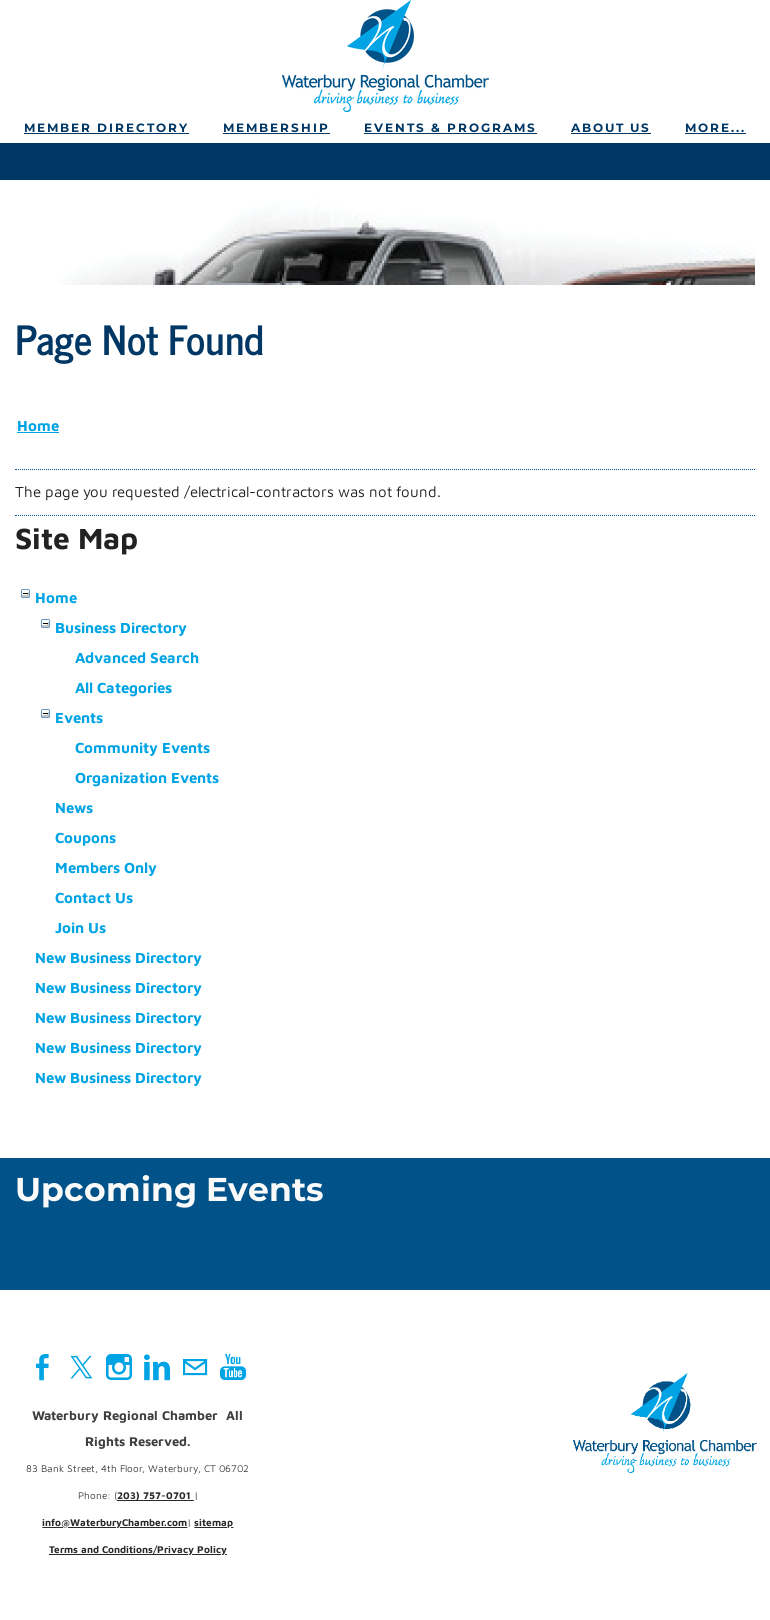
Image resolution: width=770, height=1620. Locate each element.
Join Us (80, 927)
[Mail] (195, 1367)
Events (79, 717)
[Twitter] (81, 1367)
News (74, 807)
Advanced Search (137, 657)
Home (38, 425)
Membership (276, 127)
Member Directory (106, 127)
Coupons (85, 837)
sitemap (213, 1522)
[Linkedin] (157, 1367)
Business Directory (121, 627)
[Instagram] (119, 1367)
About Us (611, 127)
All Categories (123, 687)
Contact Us (94, 897)
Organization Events (147, 777)
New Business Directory (118, 957)
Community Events (142, 747)
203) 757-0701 (155, 1495)
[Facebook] (43, 1367)
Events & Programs (450, 127)
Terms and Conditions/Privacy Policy (138, 1549)
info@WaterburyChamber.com (114, 1522)
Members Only (106, 867)
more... (715, 127)
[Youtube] (233, 1367)
